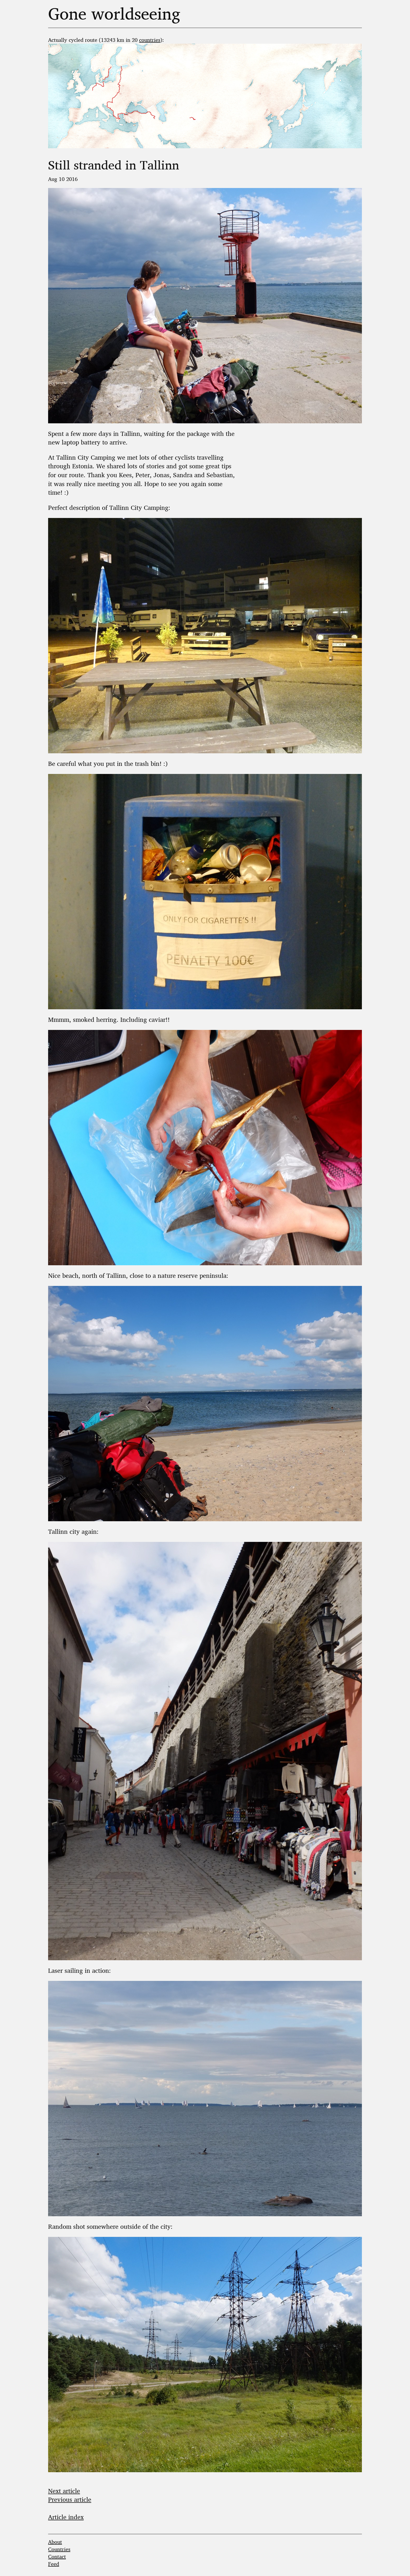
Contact (57, 2556)
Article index (66, 2517)
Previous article (69, 2499)
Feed (53, 2564)
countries (149, 40)
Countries (59, 2549)
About (55, 2542)
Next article (64, 2491)
